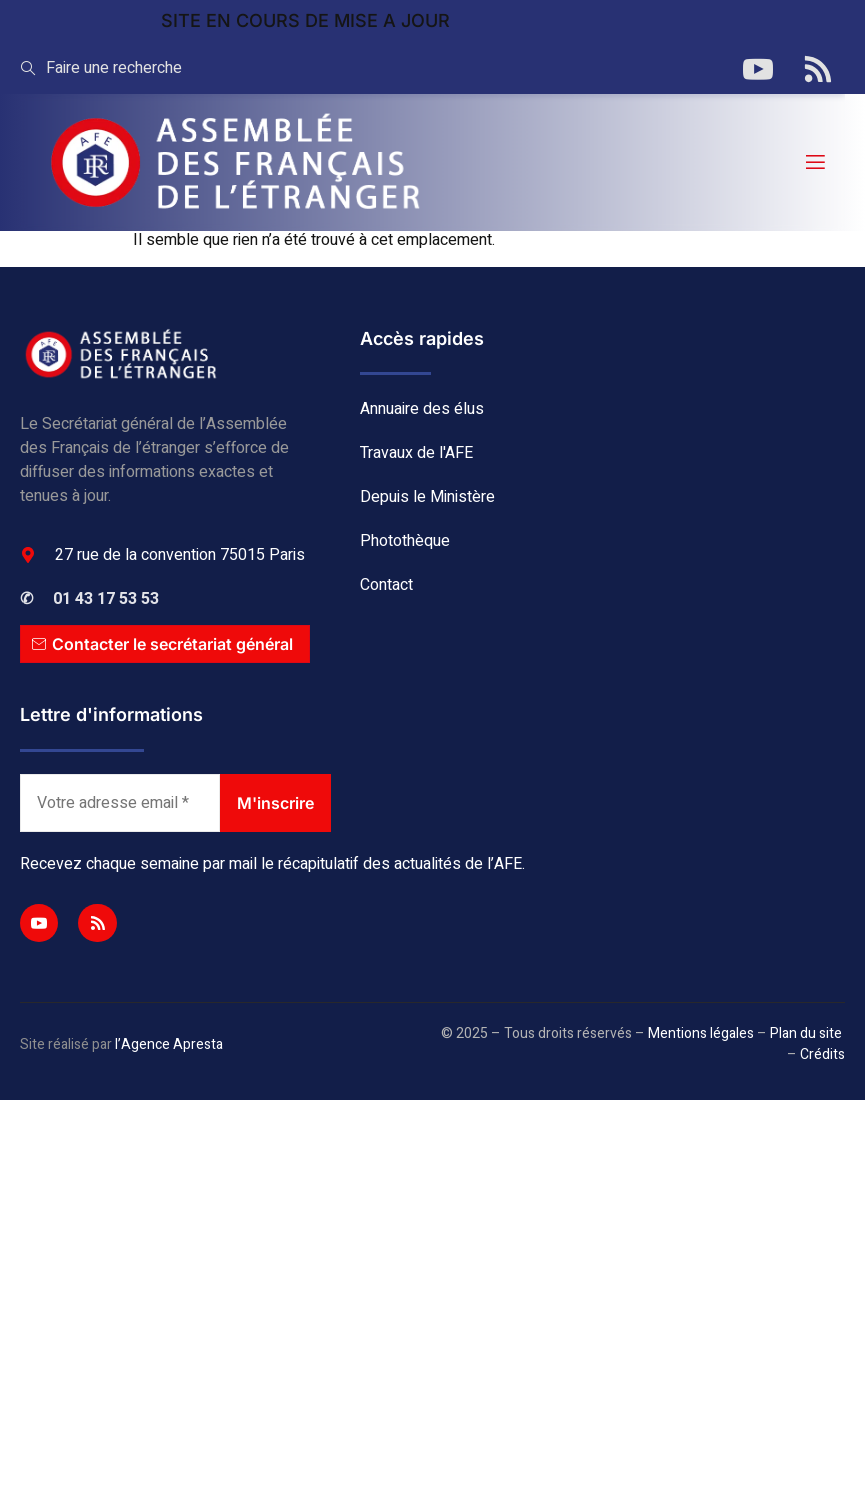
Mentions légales (701, 1033)
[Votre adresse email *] (120, 803)
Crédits (822, 1054)
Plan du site (806, 1033)
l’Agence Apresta (169, 1044)
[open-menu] (814, 162)
